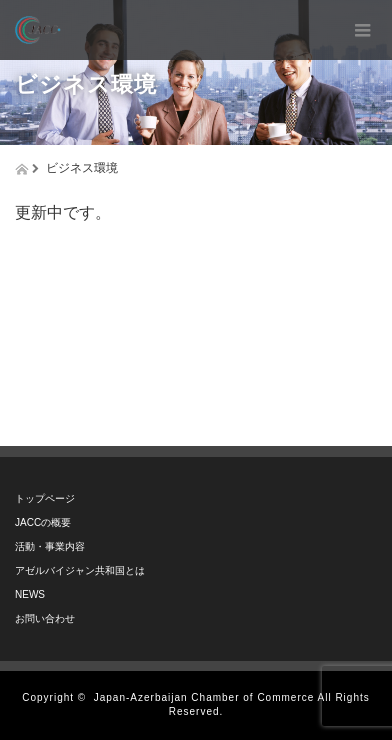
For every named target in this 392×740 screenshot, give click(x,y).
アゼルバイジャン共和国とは (80, 570)
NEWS (30, 594)
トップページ (45, 498)
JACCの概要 (43, 522)
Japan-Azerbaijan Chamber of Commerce (204, 697)
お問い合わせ (45, 618)
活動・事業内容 (50, 546)
